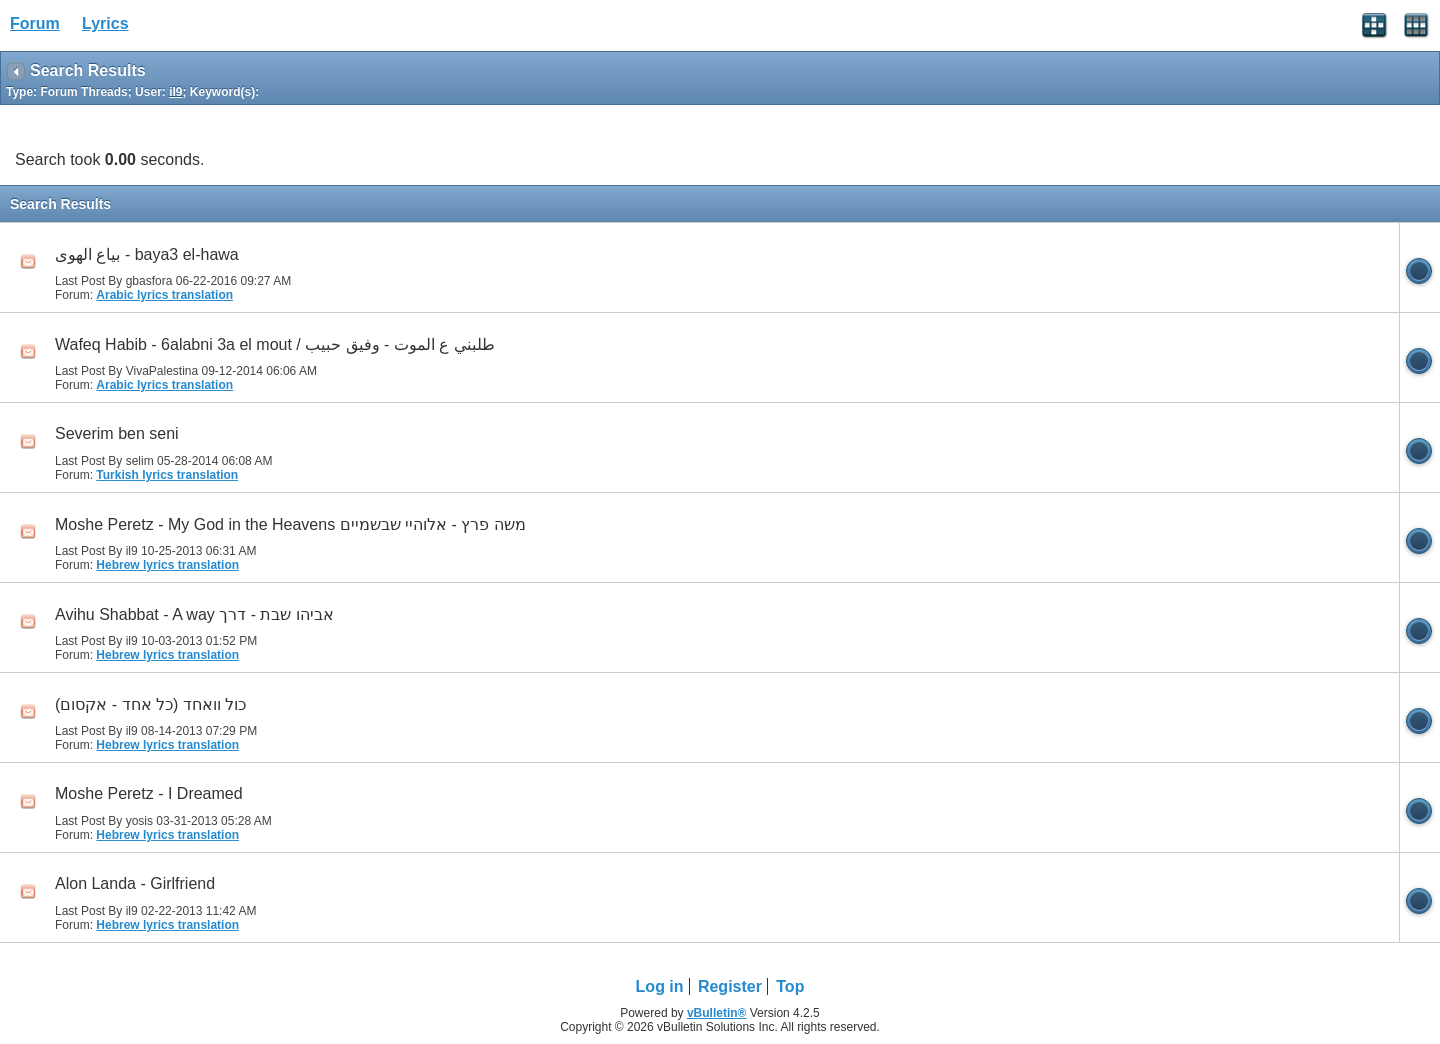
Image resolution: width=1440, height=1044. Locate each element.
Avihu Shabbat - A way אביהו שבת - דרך (194, 614)
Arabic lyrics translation (164, 295)
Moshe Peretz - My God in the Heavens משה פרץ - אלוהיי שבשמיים (290, 524)
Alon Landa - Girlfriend (135, 883)
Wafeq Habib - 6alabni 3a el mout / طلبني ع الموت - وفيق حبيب (275, 344)
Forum (35, 23)
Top (790, 986)
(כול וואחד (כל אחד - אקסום (150, 704)
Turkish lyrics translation (167, 475)
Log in (660, 986)
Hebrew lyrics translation (167, 565)
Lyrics (105, 23)
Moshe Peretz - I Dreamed (149, 793)
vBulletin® (717, 1013)
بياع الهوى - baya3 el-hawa (147, 254)
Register (730, 986)
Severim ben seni (117, 433)
